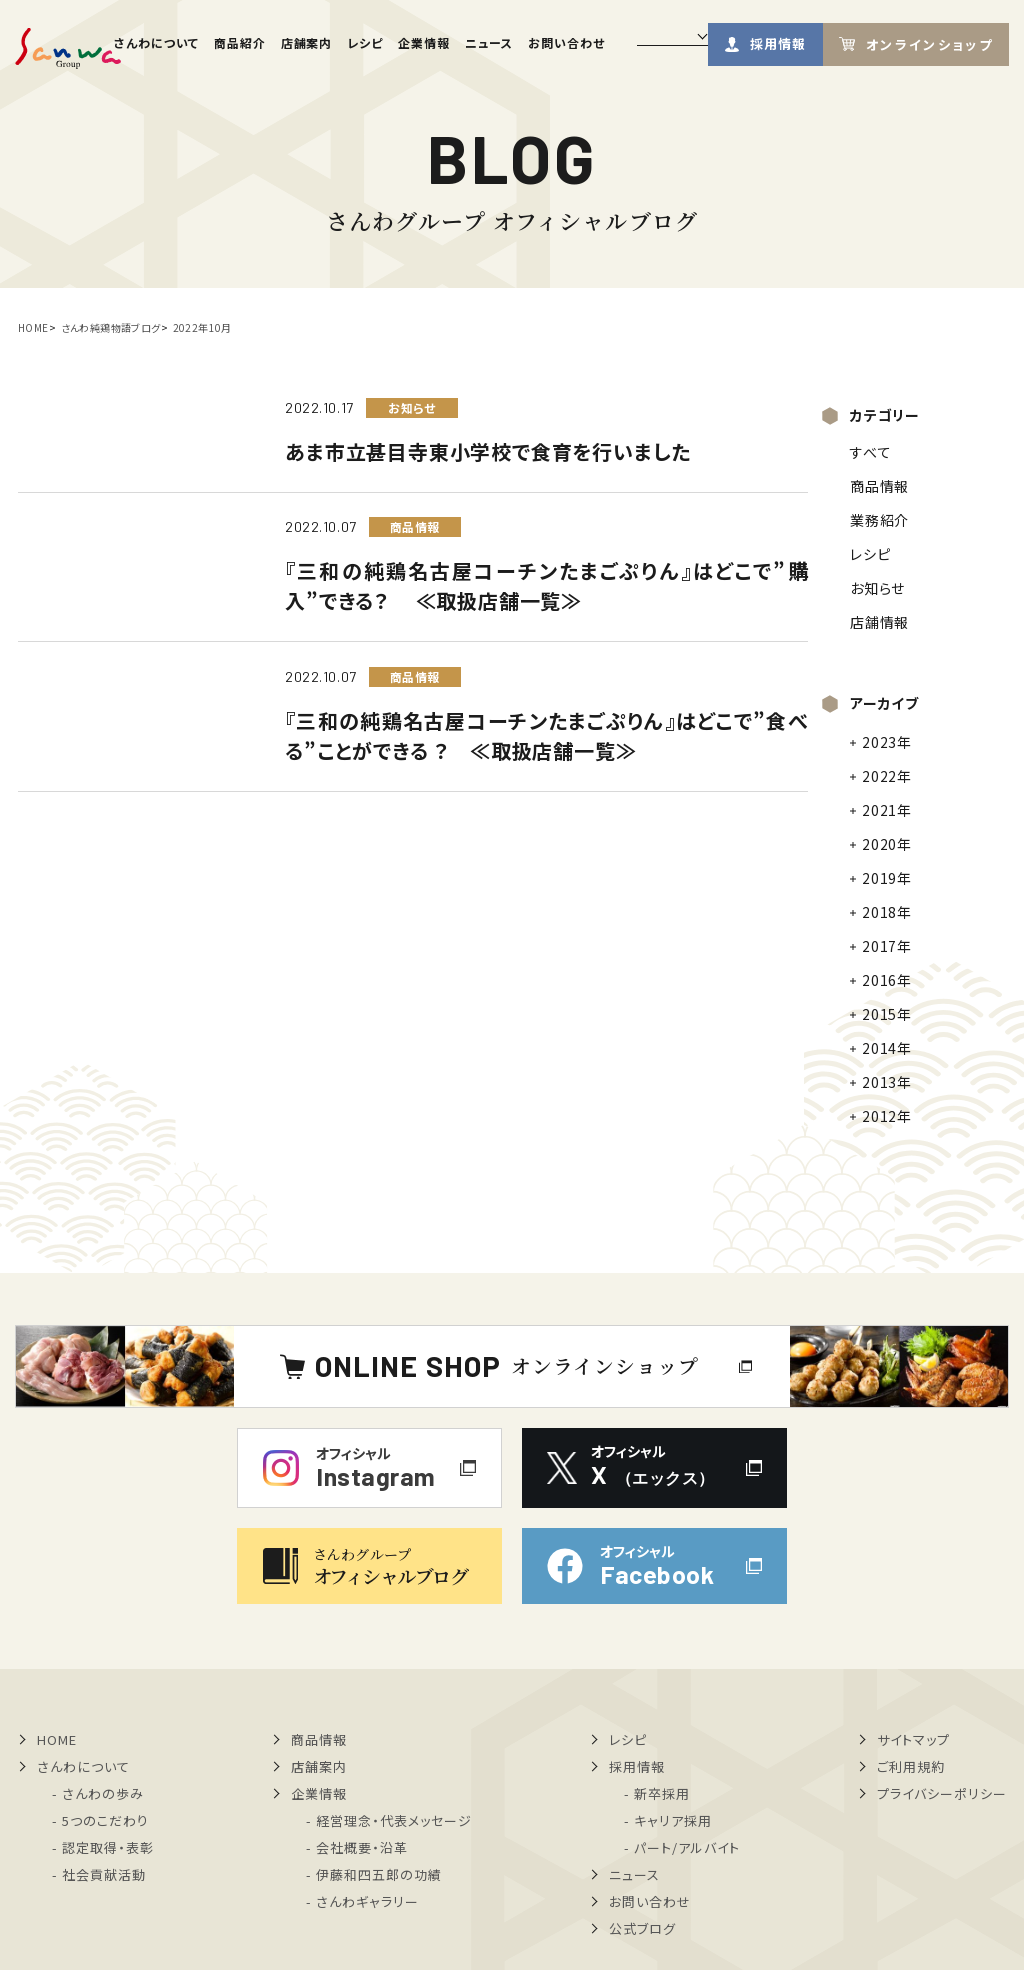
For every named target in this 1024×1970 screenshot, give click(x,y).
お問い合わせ (566, 42)
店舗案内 (307, 42)
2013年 (886, 1082)
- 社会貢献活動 (99, 1874)
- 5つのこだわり (100, 1820)
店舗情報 (879, 622)
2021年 (886, 810)
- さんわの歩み (98, 1793)
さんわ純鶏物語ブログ (111, 327)
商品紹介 (240, 42)
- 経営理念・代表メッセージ (389, 1820)
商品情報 (879, 486)
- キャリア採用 (668, 1820)
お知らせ (877, 588)
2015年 (886, 1014)
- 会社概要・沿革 (357, 1847)
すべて (870, 452)
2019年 (886, 878)
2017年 (886, 946)
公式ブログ (642, 1928)
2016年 (886, 980)
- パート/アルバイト (682, 1847)
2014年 (886, 1048)
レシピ (365, 42)
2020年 (886, 844)
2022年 (886, 776)
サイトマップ (913, 1739)
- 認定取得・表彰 (103, 1847)
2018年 (886, 912)
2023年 (886, 742)
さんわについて (156, 42)
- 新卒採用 (657, 1793)
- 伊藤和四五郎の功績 (374, 1874)
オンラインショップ (929, 44)
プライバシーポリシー (942, 1793)
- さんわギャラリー (362, 1901)
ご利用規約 (911, 1766)
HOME (33, 327)
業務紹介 (879, 520)
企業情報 (424, 42)
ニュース (489, 42)
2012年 (886, 1116)
